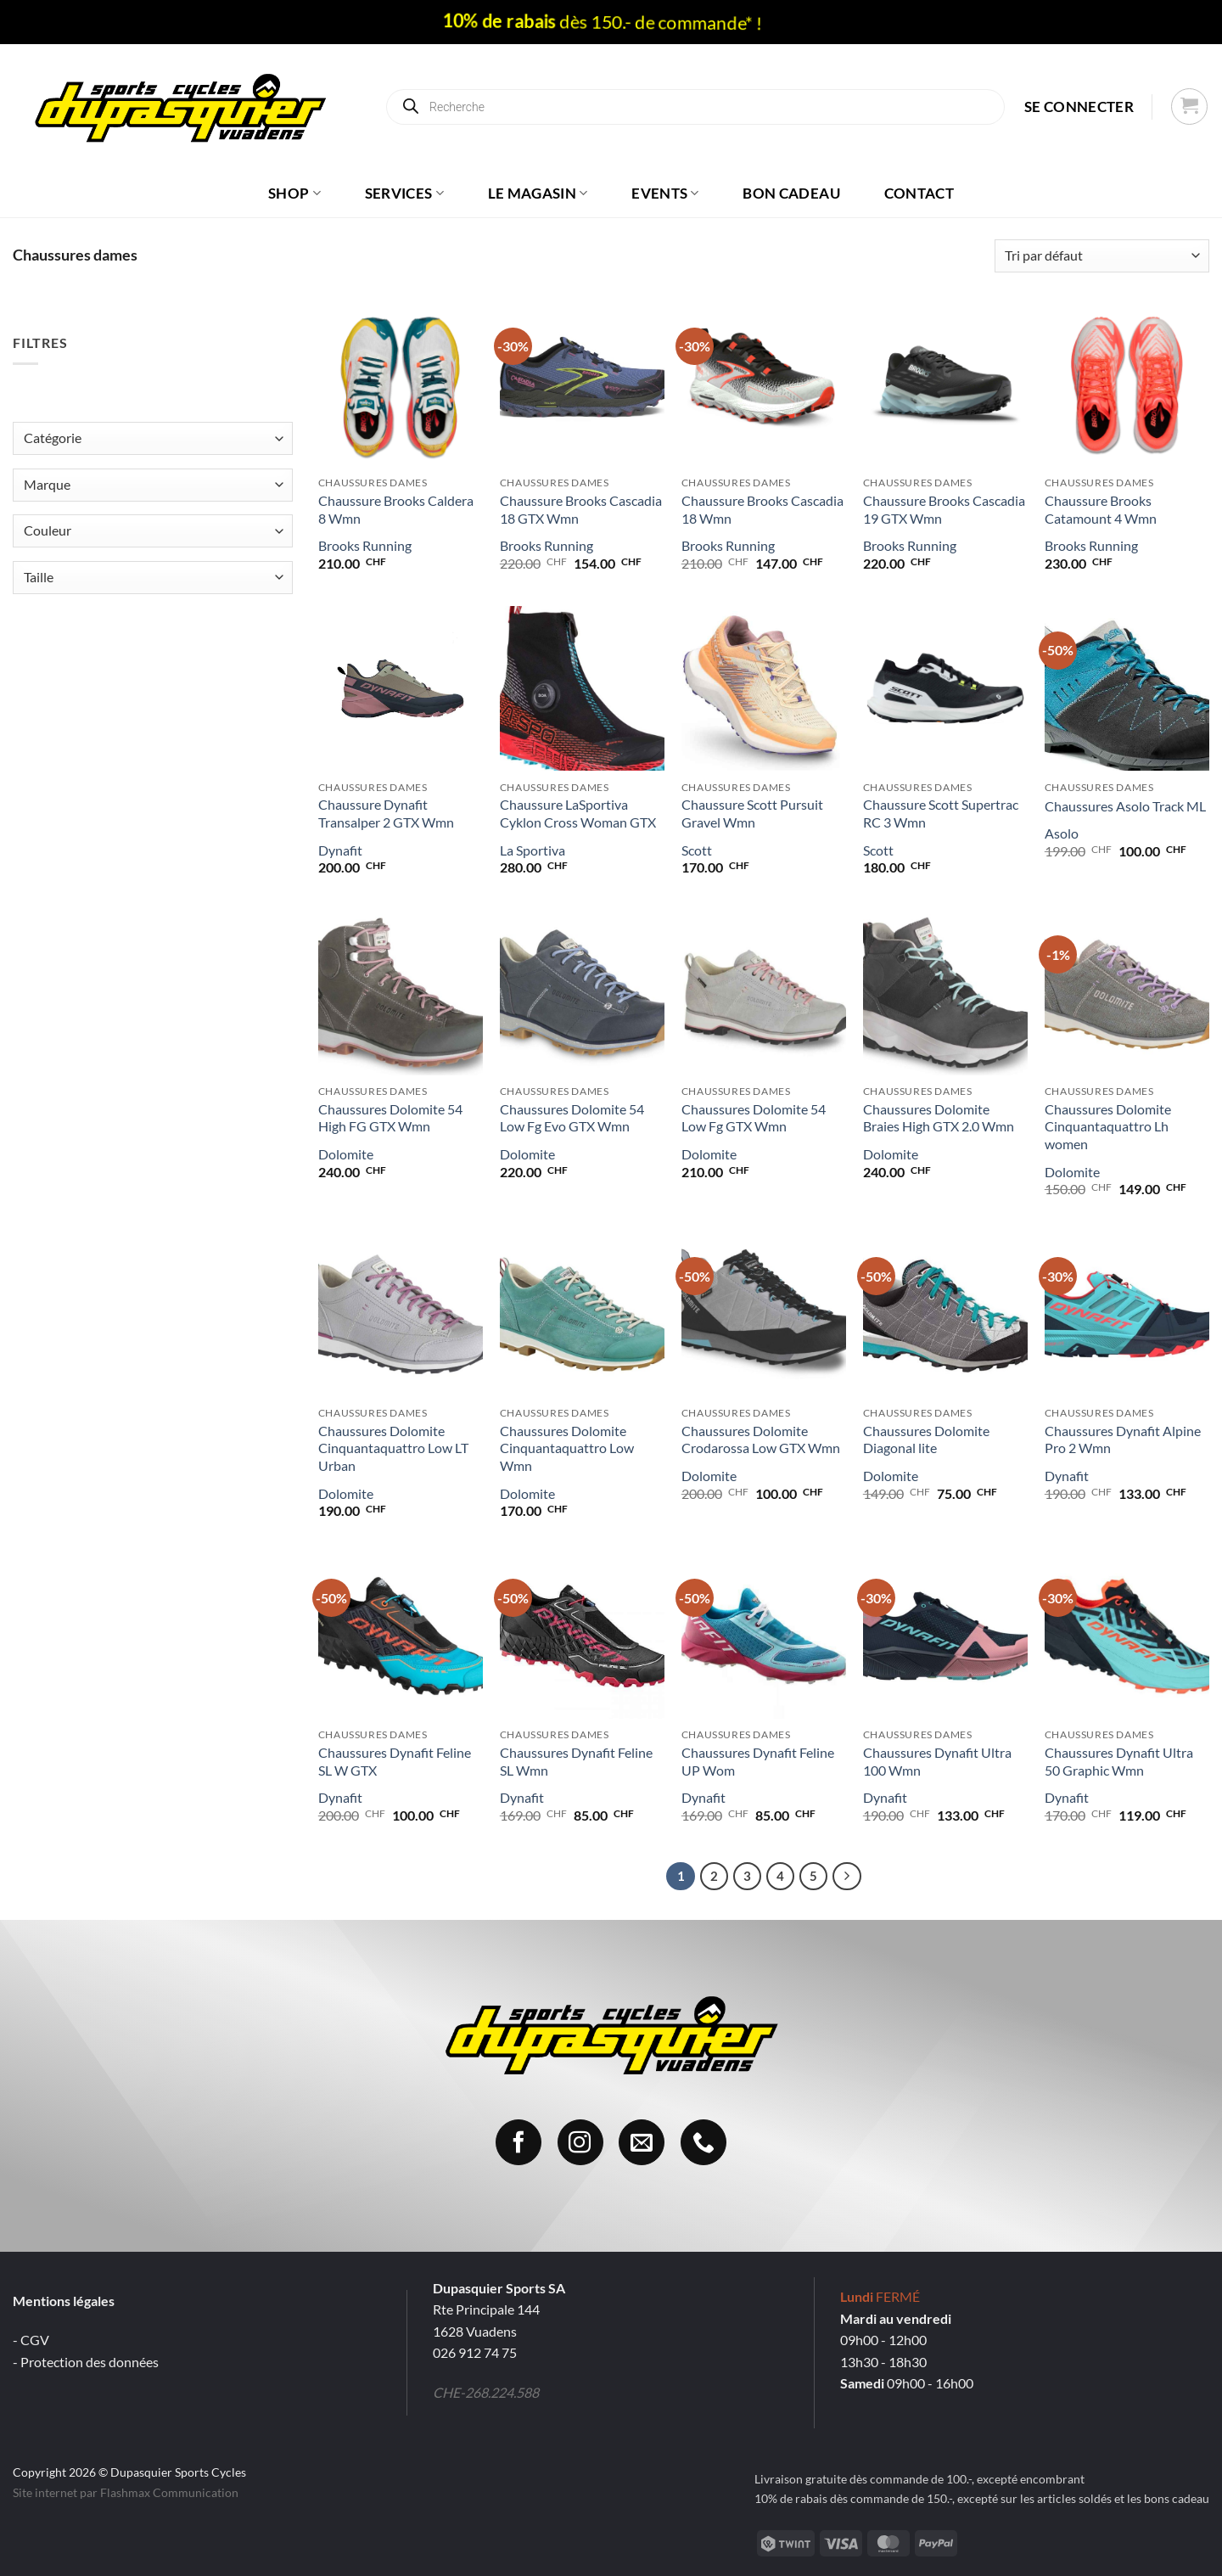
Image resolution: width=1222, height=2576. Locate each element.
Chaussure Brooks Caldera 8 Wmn (396, 509)
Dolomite (345, 1154)
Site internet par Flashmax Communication (125, 2492)
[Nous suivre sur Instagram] (580, 2142)
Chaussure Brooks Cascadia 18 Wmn (762, 509)
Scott (696, 850)
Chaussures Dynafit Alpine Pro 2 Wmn (1123, 1439)
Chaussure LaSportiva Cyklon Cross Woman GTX (578, 813)
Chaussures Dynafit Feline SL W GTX (394, 1761)
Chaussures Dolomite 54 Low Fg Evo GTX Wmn (572, 1118)
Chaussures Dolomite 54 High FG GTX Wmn (390, 1118)
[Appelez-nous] (703, 2142)
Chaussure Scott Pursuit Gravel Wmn (752, 813)
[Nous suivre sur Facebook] (518, 2142)
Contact (919, 193)
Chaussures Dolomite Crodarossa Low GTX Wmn (760, 1439)
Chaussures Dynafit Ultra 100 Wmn (937, 1761)
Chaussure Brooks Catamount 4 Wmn (1101, 509)
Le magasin (538, 193)
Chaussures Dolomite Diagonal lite (926, 1439)
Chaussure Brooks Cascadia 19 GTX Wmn (944, 509)
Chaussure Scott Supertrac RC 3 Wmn (940, 813)
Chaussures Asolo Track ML (1125, 806)
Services (404, 193)
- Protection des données (86, 2362)
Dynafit (340, 850)
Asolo (1062, 833)
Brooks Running (365, 545)
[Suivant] (846, 1876)
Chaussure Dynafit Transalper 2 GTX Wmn (386, 813)
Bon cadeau (791, 193)
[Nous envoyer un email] (641, 2142)
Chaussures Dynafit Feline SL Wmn (576, 1761)
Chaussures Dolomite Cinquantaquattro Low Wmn (567, 1448)
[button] (1079, 106)
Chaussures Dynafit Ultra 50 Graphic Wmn (1119, 1761)
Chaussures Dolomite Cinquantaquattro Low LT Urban (393, 1448)
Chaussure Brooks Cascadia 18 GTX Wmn (581, 509)
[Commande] (1102, 255)
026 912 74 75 (475, 2352)
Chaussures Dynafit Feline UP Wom (757, 1761)
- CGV (31, 2340)
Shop (294, 193)
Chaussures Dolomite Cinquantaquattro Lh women (1108, 1127)
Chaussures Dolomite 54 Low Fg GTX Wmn (753, 1118)
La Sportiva (532, 850)
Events (665, 193)
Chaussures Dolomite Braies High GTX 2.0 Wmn (938, 1118)
